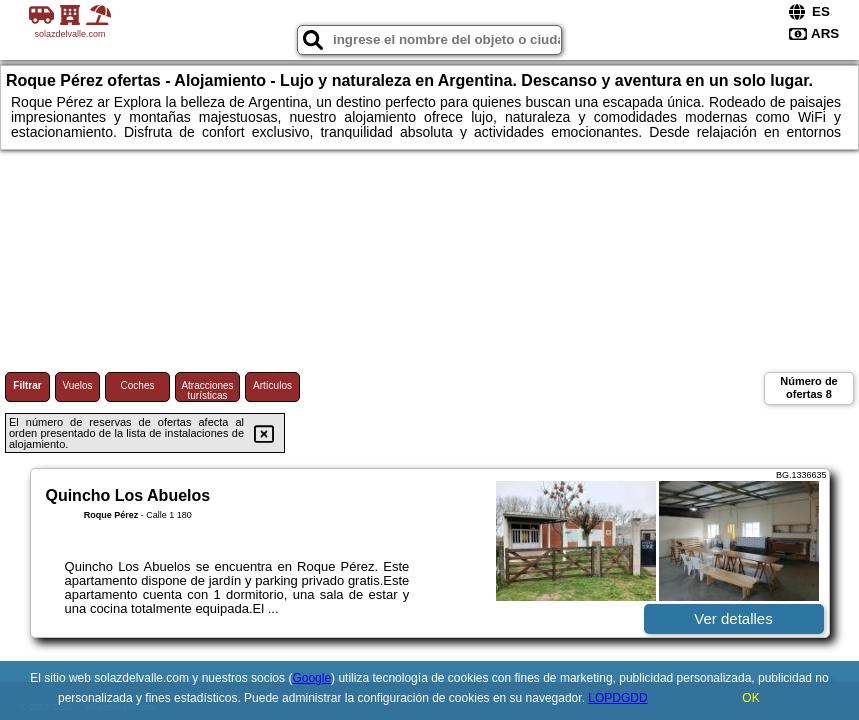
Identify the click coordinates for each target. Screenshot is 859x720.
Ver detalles (733, 618)
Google (311, 678)
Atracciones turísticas (207, 390)
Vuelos (77, 385)
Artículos (272, 385)
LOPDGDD (617, 698)
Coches (138, 385)
